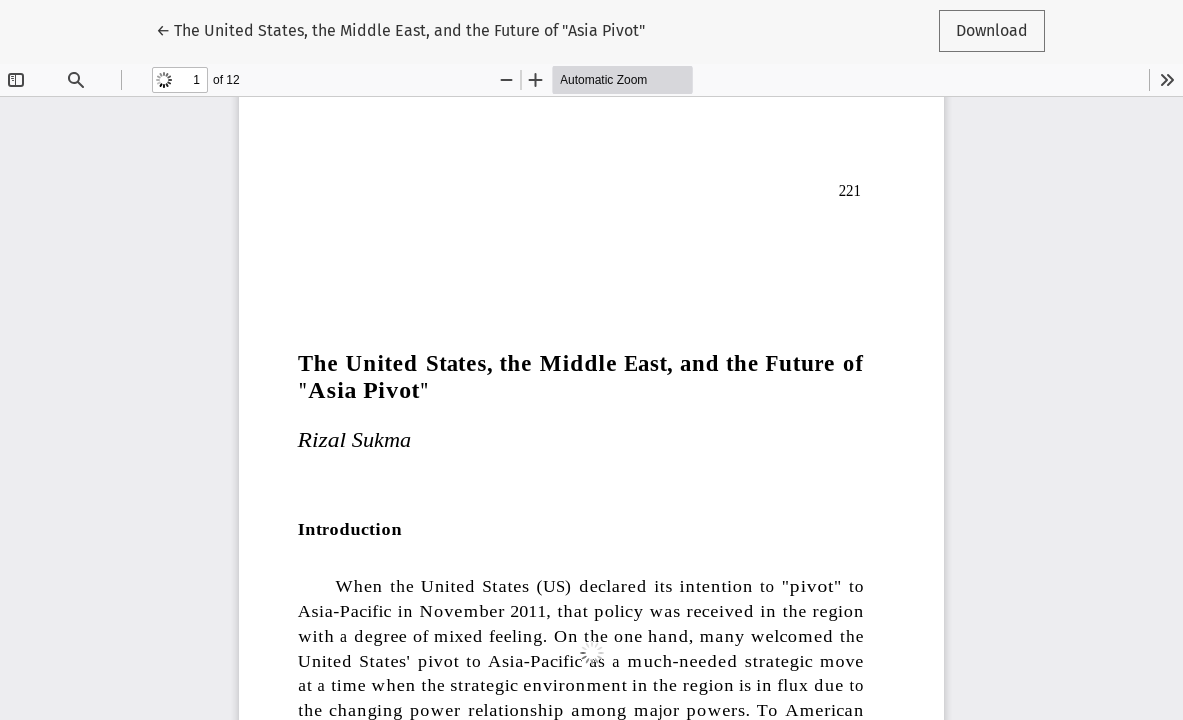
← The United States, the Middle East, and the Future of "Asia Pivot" (400, 29)
